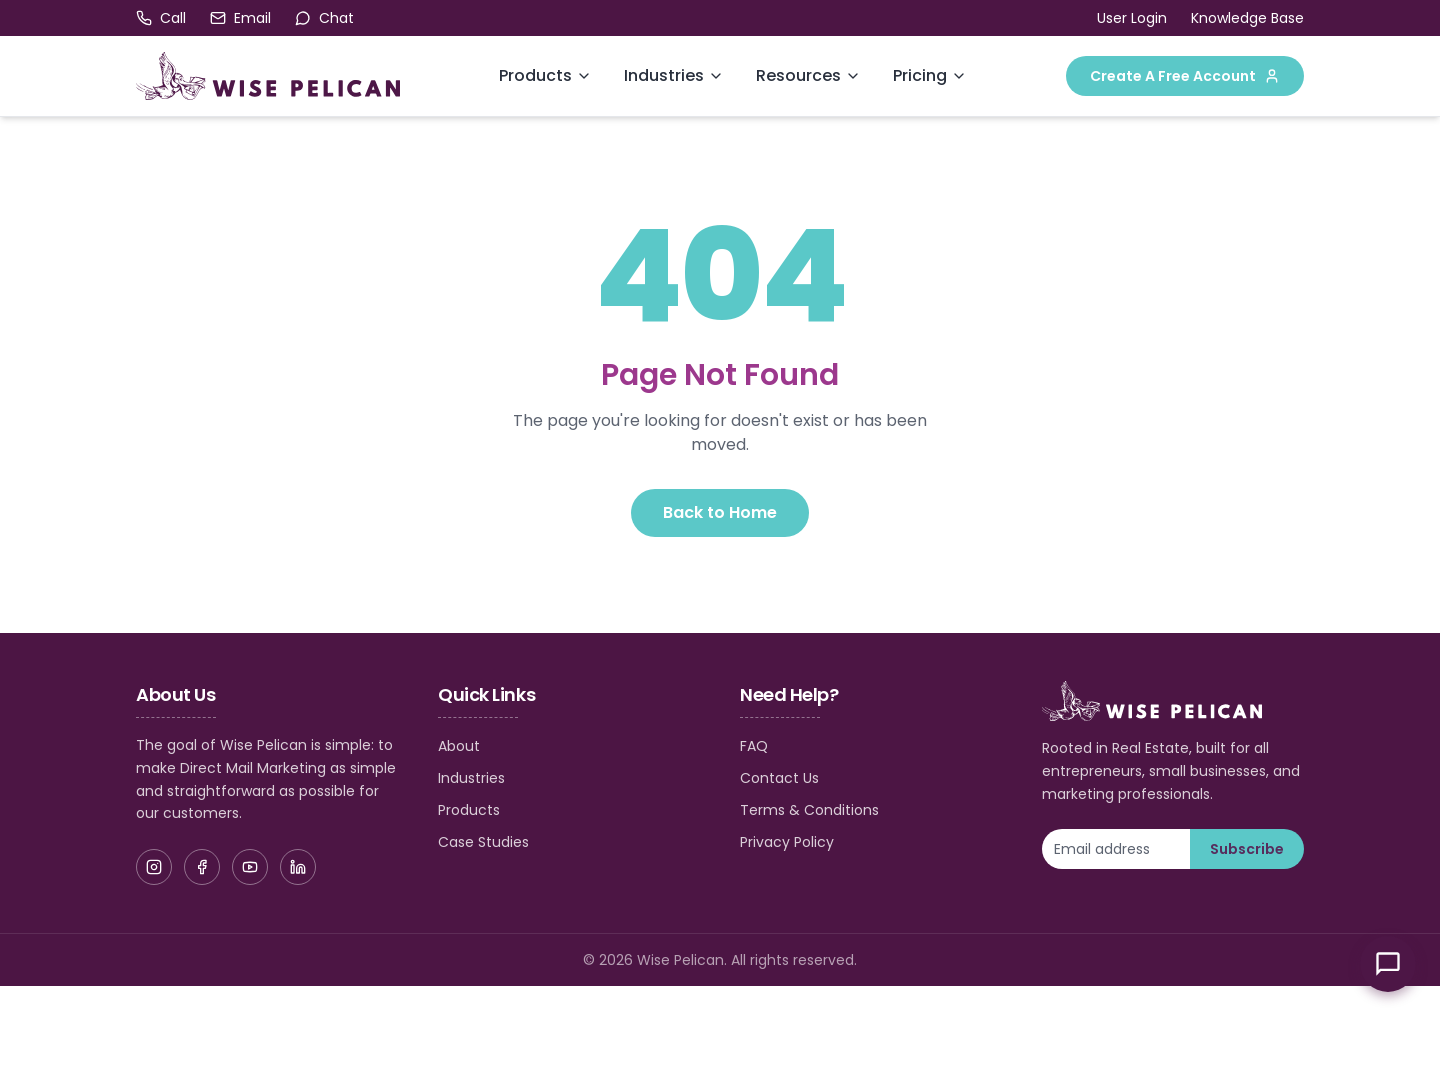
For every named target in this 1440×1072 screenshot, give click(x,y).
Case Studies (483, 842)
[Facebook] (202, 867)
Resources (798, 75)
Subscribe (1247, 849)
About (459, 746)
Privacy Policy (787, 842)
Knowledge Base (1247, 18)
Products (535, 75)
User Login (1132, 18)
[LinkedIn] (298, 867)
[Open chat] (324, 18)
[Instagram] (154, 867)
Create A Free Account (1185, 76)
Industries (664, 75)
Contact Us (779, 778)
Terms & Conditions (809, 810)
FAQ (754, 746)
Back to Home (720, 512)
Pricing (920, 75)
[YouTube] (250, 867)
